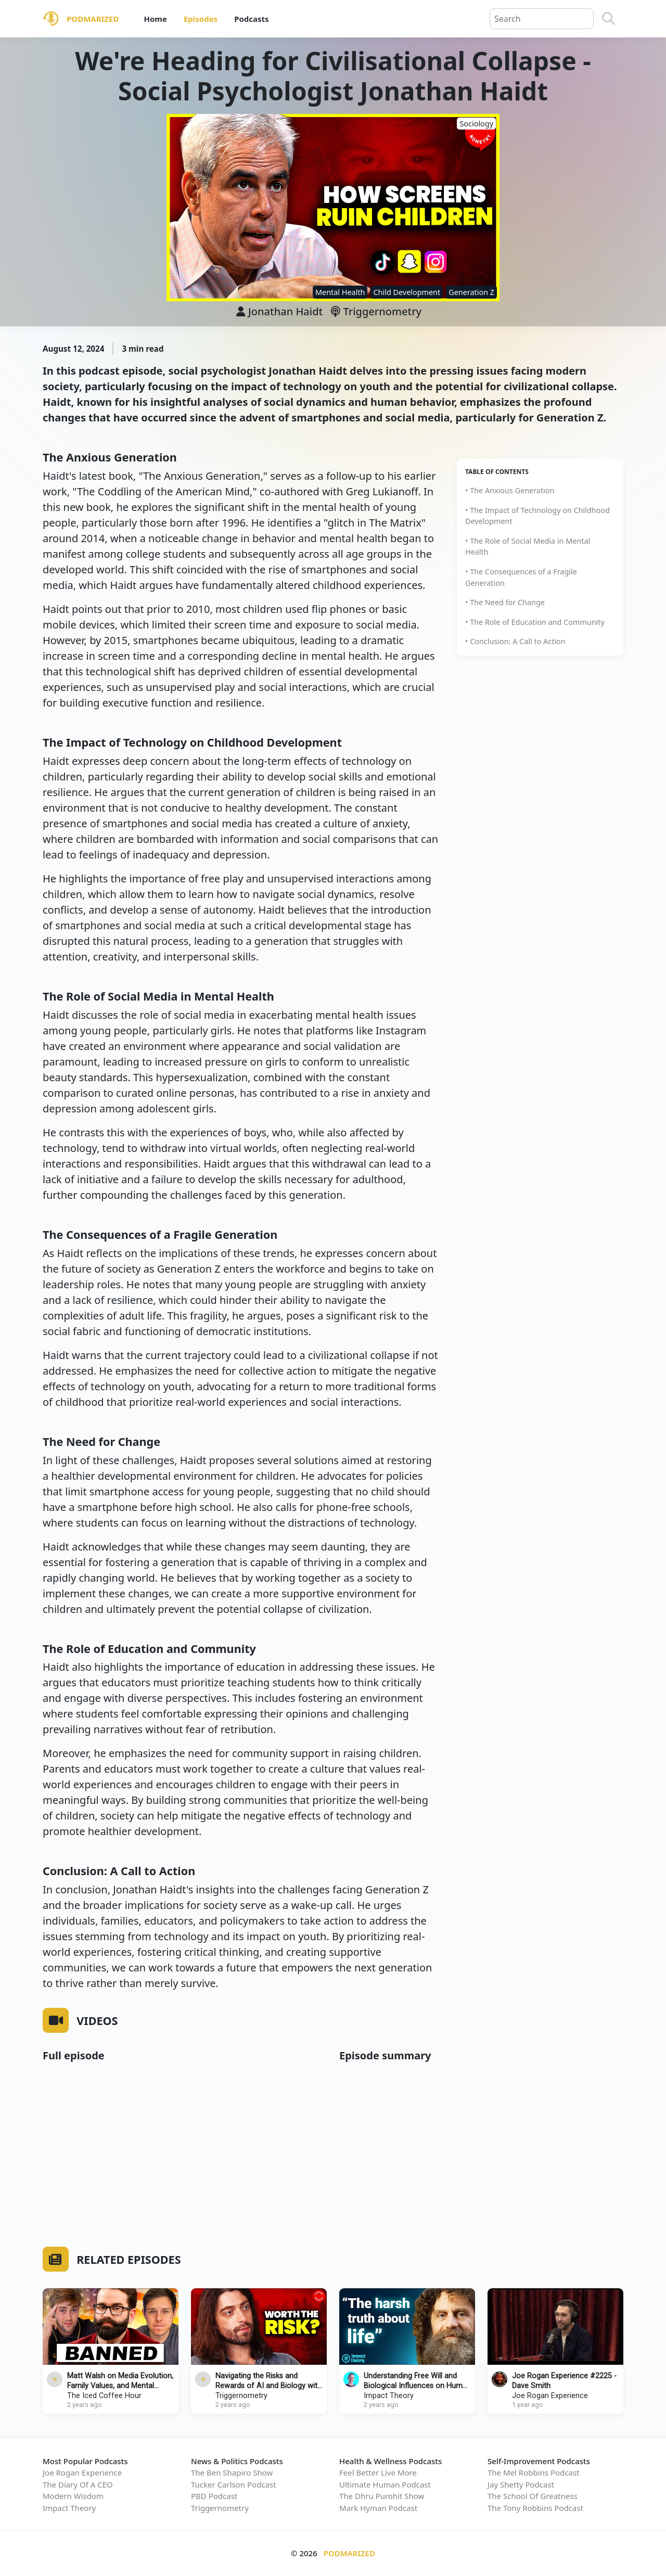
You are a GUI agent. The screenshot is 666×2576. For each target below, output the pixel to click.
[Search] (608, 19)
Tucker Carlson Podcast (233, 2484)
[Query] (542, 18)
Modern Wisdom (73, 2496)
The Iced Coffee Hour (104, 2395)
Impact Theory (389, 2395)
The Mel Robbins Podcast (533, 2472)
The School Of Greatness (533, 2496)
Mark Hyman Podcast (378, 2508)
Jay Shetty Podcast (521, 2484)
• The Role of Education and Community (535, 622)
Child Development (406, 292)
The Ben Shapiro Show (232, 2472)
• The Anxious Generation (509, 490)
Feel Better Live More (378, 2472)
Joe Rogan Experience (550, 2395)
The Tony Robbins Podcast (535, 2508)
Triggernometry (376, 311)
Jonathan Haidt (285, 311)
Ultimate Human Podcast (385, 2484)
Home (155, 19)
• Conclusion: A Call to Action (515, 641)
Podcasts (251, 19)
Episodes (200, 19)
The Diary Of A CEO (78, 2484)
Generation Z (471, 292)
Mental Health (340, 292)
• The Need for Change (505, 602)
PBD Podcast (214, 2496)
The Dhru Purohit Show (381, 2496)
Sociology (476, 124)
